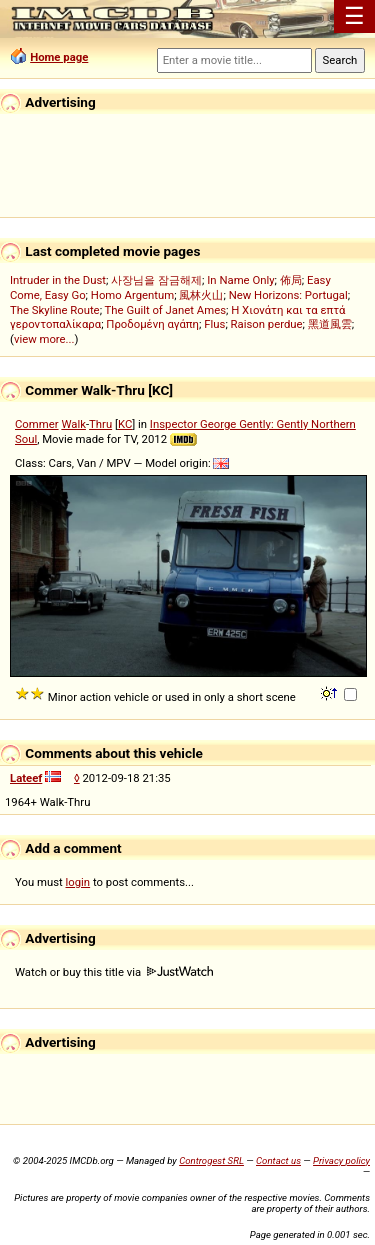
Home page (59, 57)
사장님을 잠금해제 (156, 280)
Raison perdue (267, 324)
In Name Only (240, 280)
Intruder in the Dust (58, 280)
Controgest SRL (211, 1160)
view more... (44, 339)
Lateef (26, 778)
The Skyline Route (55, 310)
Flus (214, 324)
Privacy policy (341, 1160)
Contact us (278, 1160)
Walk (73, 424)
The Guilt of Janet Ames (165, 310)
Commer (37, 424)
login (78, 882)
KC (125, 424)
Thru (100, 424)
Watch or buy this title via (114, 972)
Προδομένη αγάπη (152, 324)
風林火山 (201, 295)
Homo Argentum (132, 295)
